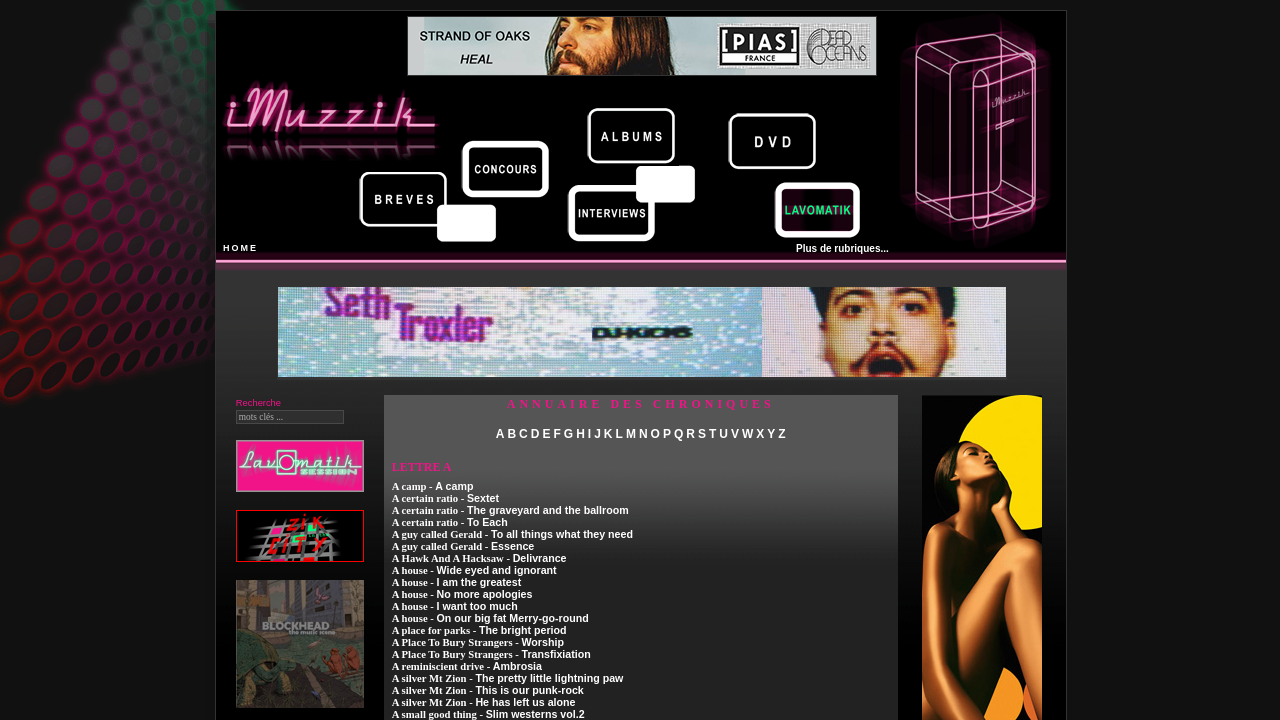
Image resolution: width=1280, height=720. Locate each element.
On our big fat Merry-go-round (513, 618)
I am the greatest (479, 582)
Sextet (483, 498)
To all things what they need (562, 534)
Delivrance (540, 558)
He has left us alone (525, 702)
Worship (542, 642)
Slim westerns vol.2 (535, 714)
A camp (454, 486)
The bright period (523, 630)
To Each (487, 522)
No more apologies (485, 594)
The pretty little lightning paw (549, 678)
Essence (512, 546)
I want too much (477, 606)
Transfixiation (555, 654)
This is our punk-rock (529, 690)
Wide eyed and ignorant (497, 570)
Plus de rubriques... (842, 248)
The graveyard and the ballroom (548, 510)
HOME (240, 248)
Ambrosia (517, 666)
